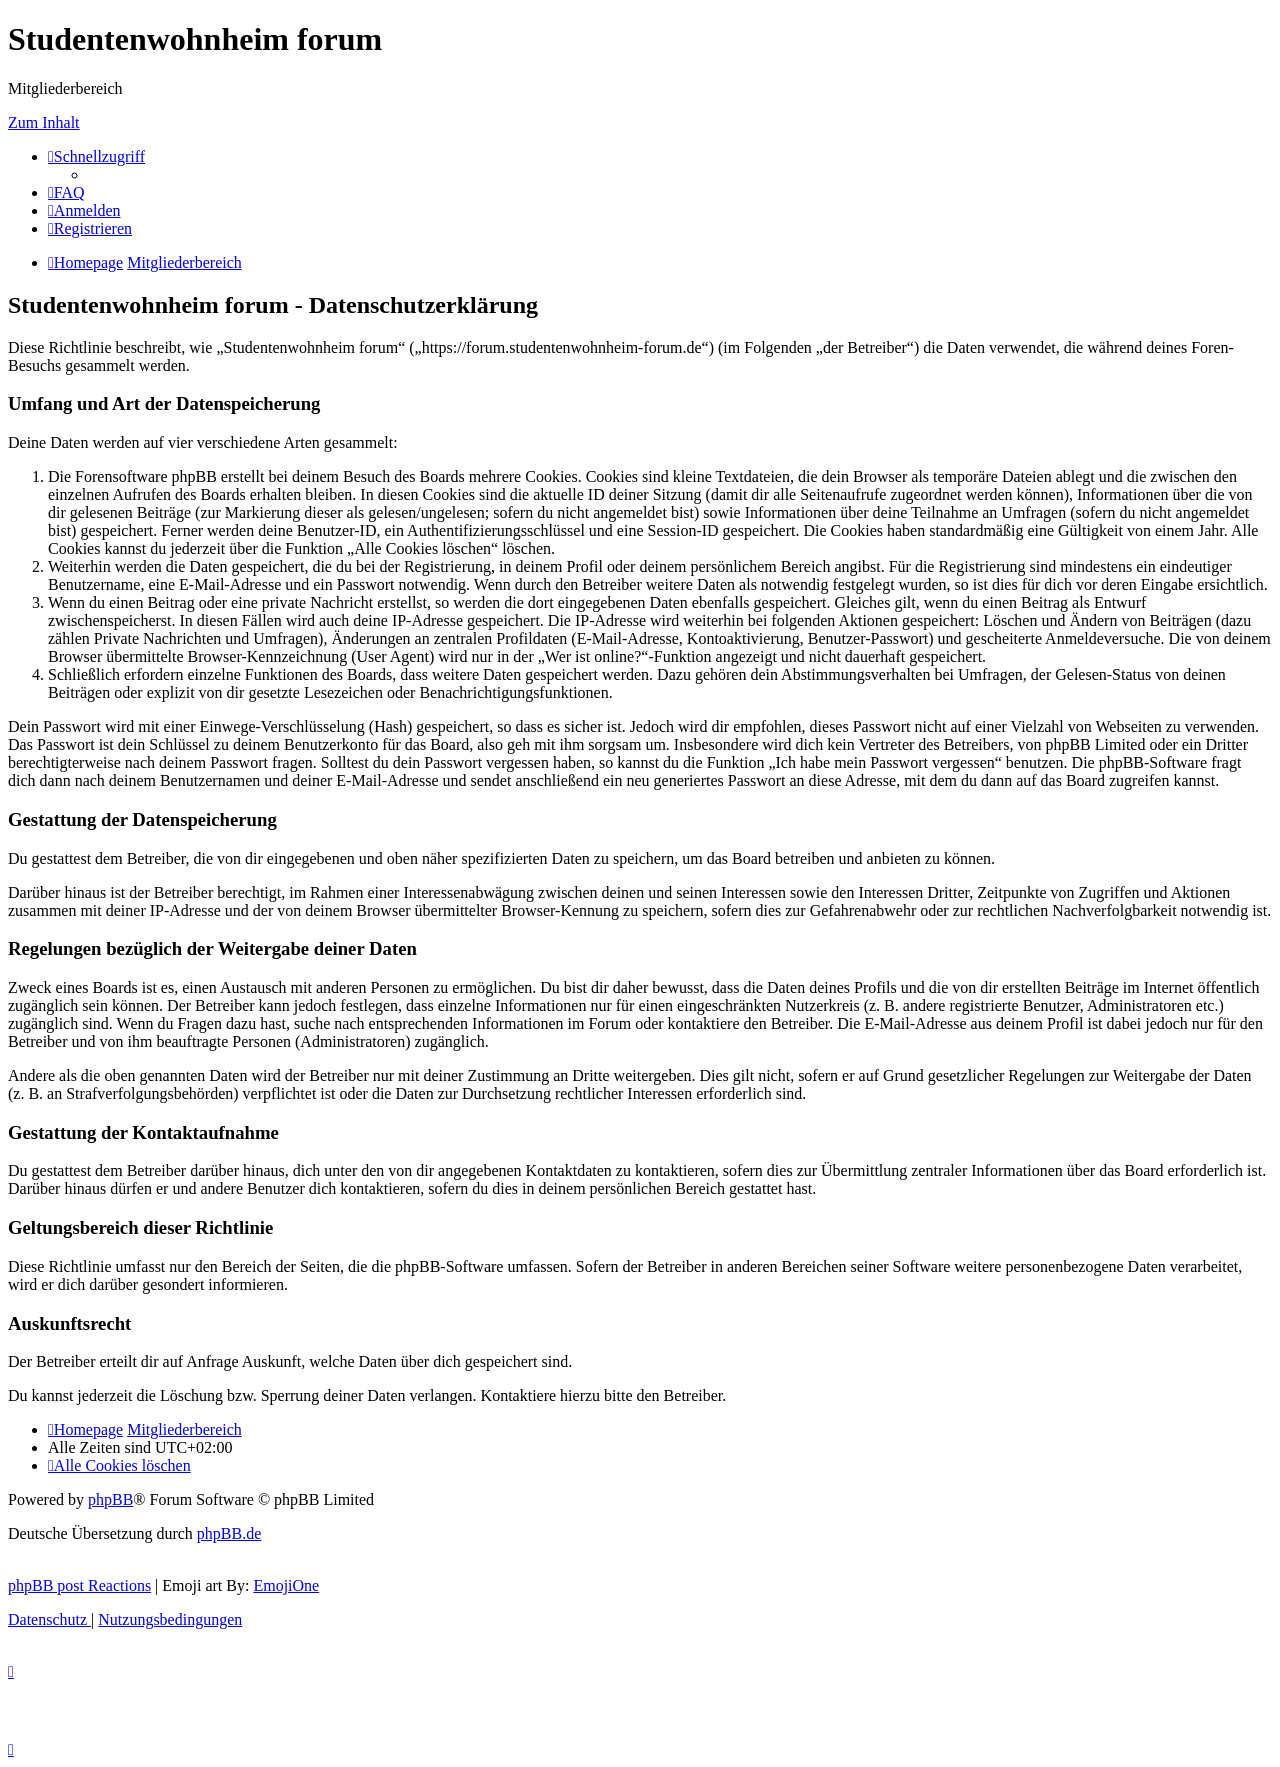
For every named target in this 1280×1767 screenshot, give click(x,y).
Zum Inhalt (44, 122)
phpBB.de (229, 1533)
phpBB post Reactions (79, 1585)
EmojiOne (286, 1585)
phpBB (110, 1499)
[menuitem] (66, 192)
